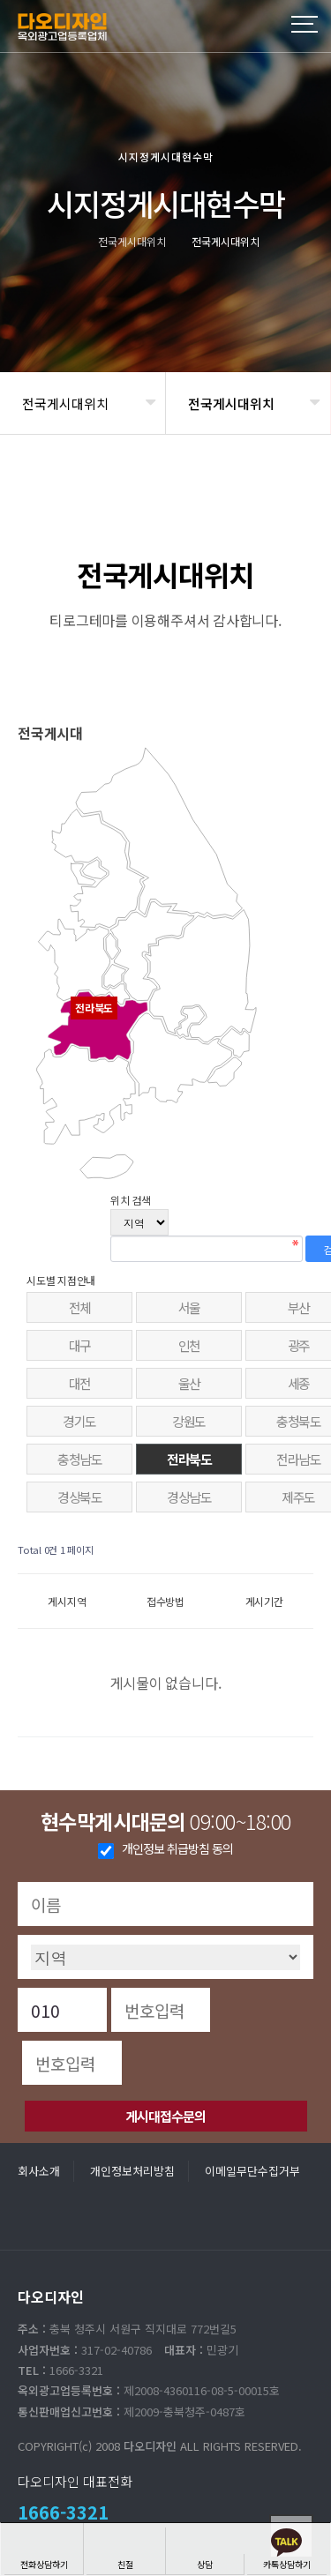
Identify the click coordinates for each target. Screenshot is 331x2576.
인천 (189, 1345)
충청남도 (79, 1459)
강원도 (189, 1421)
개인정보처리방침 (132, 2170)
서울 (189, 1307)
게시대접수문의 (165, 2116)
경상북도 (79, 1497)
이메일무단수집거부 (252, 2170)
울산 (189, 1383)
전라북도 (189, 1459)
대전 (80, 1383)
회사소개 (39, 2170)
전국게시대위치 (65, 403)
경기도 (79, 1421)
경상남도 (189, 1497)
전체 (80, 1307)
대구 (80, 1345)
